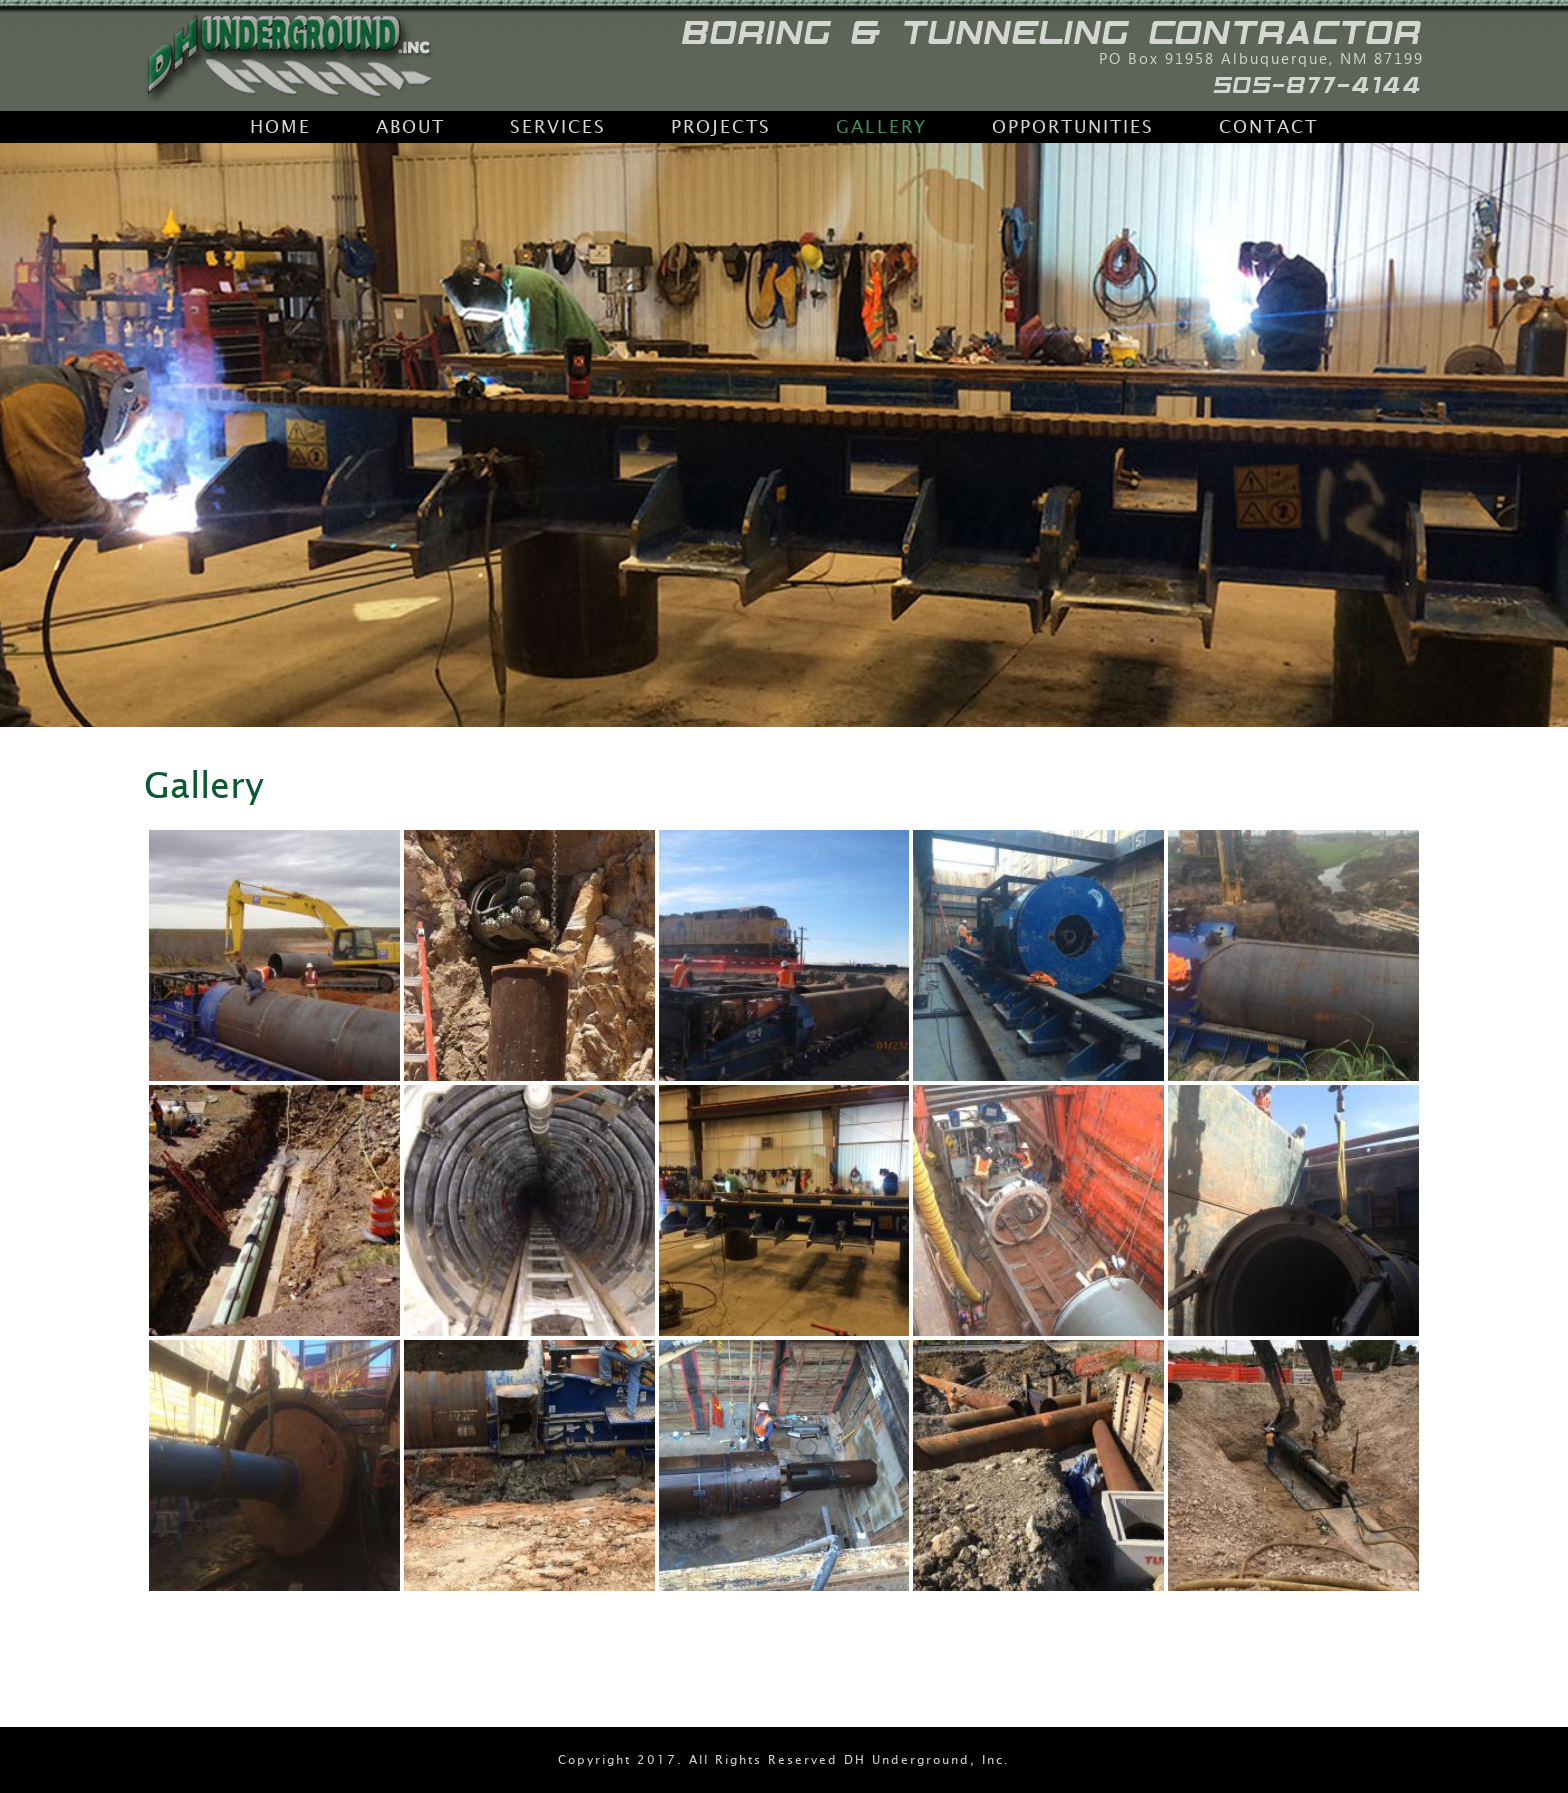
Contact (1268, 127)
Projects (721, 127)
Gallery (881, 127)
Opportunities (1073, 127)
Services (558, 127)
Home (280, 127)
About (410, 127)
